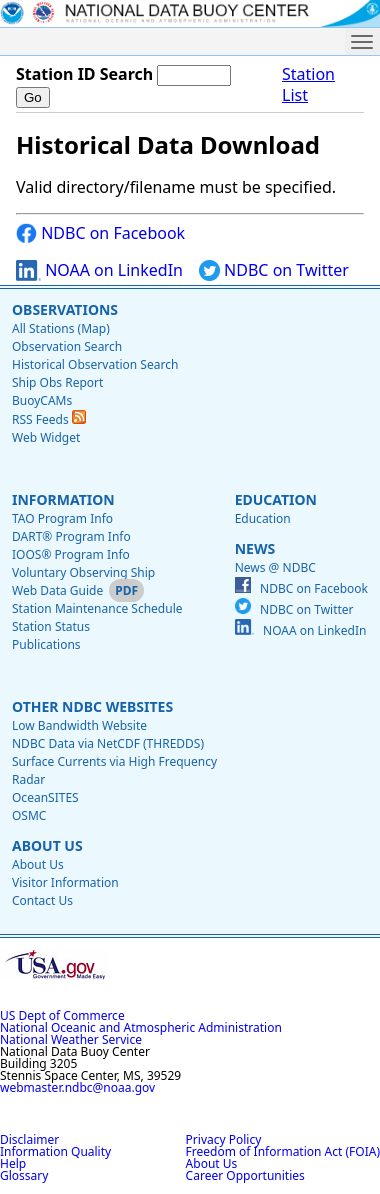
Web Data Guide (57, 590)
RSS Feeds (49, 419)
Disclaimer (29, 1139)
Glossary (24, 1175)
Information (63, 499)
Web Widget (46, 437)
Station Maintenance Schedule (97, 608)
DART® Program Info (71, 536)
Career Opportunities (245, 1175)
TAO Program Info (62, 518)
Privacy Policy (224, 1139)
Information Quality (55, 1151)
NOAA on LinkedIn (99, 270)
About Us (47, 845)
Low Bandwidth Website (79, 725)
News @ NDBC (275, 567)
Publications (46, 644)
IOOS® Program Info (71, 554)
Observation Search (67, 346)
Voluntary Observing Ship (83, 572)
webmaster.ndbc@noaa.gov (77, 1087)
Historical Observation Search (95, 364)
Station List (308, 85)
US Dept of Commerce (62, 1015)
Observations (65, 309)
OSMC (29, 815)
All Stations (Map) (61, 328)
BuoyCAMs (42, 400)
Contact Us (42, 900)
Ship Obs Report (57, 382)
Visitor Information (65, 882)
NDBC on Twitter (274, 270)
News (255, 548)
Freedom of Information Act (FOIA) (283, 1151)
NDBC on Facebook (100, 233)
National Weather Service (71, 1039)
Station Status (51, 626)
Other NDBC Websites (92, 706)
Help (13, 1163)
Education (276, 499)
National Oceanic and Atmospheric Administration (141, 1027)
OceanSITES (45, 797)
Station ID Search (84, 74)
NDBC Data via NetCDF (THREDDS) (108, 743)
